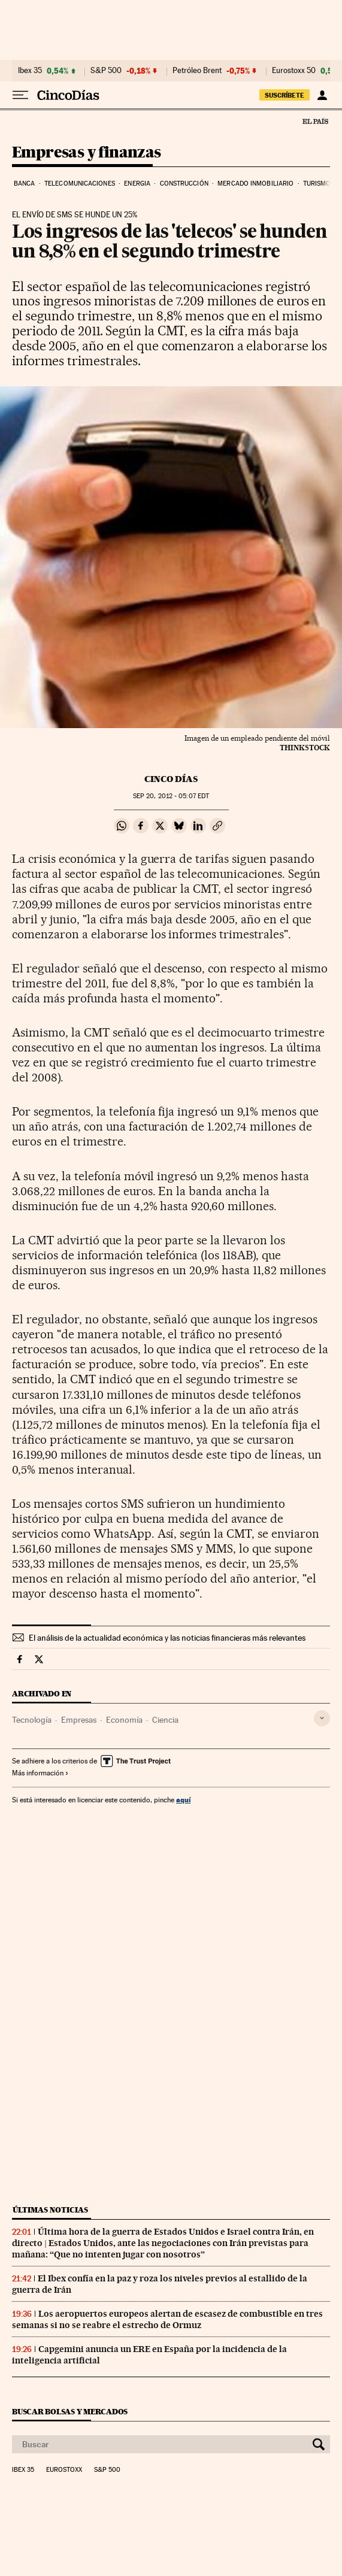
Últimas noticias (50, 2209)
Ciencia (165, 1720)
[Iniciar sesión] (322, 95)
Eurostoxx (64, 2470)
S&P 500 (106, 70)
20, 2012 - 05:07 (171, 796)
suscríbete (284, 95)
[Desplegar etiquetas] (322, 1718)
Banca (24, 183)
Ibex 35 (30, 70)
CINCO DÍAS (171, 779)
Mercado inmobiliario (255, 183)
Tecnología (32, 1720)
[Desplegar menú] (20, 95)
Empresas (78, 1720)
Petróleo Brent (197, 70)
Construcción (184, 183)
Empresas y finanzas (86, 153)
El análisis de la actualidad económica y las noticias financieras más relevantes (167, 1637)
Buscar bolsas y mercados (70, 2411)
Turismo (317, 183)
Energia (137, 183)
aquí (183, 1799)
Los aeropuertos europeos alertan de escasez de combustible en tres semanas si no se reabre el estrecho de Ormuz (167, 2319)
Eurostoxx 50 (294, 70)
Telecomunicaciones (79, 183)
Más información (40, 1773)
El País (315, 121)
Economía (124, 1720)
